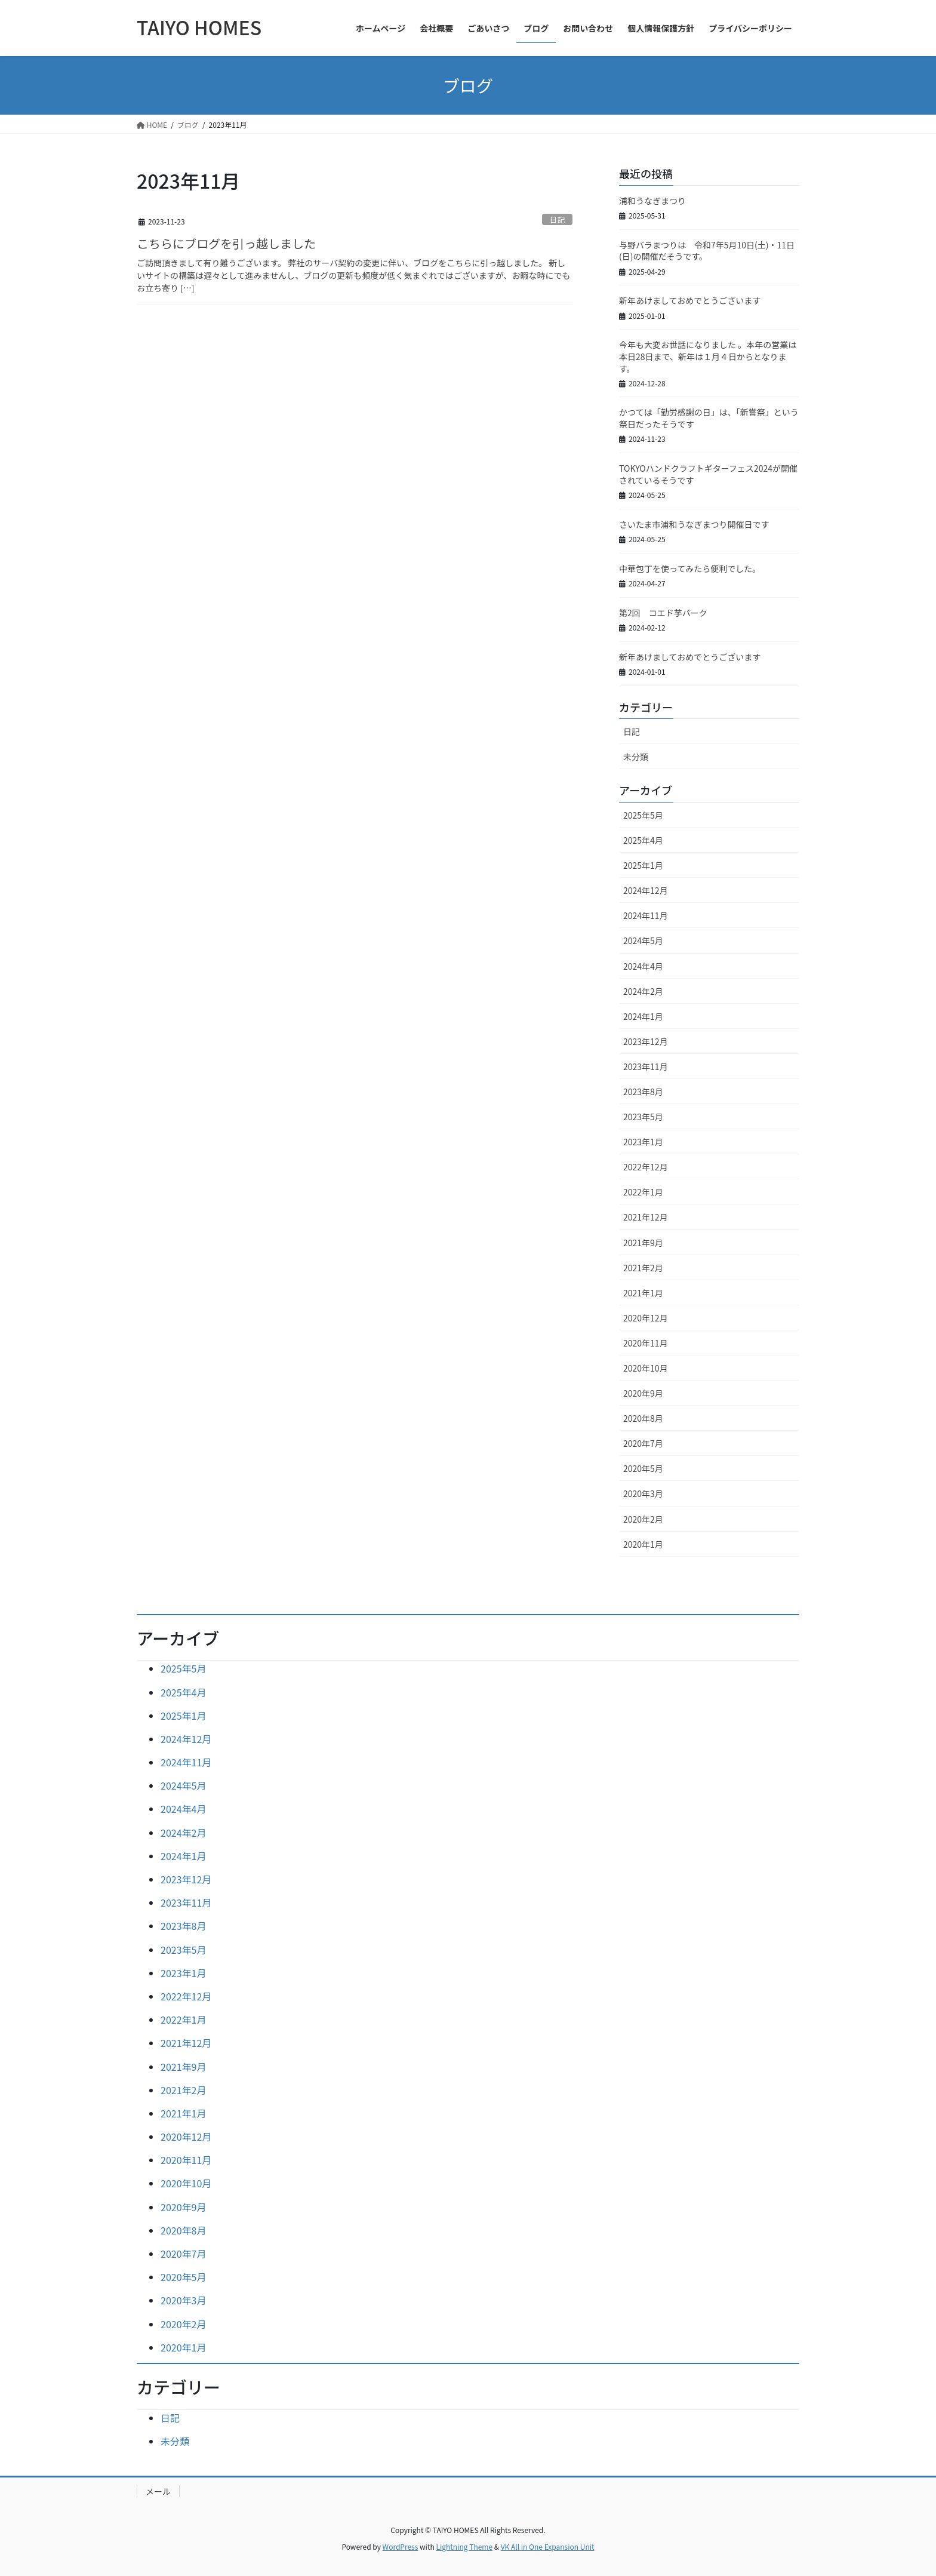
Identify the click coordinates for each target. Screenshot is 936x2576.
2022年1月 (643, 1192)
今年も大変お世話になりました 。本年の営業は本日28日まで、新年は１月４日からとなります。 (707, 356)
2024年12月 (645, 890)
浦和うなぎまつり (652, 201)
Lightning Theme (464, 2546)
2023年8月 (643, 1092)
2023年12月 (645, 1041)
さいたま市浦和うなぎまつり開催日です (694, 524)
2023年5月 (643, 1117)
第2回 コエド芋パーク (663, 613)
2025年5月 (643, 815)
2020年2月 (643, 1519)
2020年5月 (643, 1468)
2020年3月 (643, 1493)
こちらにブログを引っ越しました (226, 243)
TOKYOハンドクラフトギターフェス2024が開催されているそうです (708, 474)
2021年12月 (645, 1217)
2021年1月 (643, 1293)
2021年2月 (643, 1268)
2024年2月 (643, 991)
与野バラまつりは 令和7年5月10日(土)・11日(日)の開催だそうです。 (707, 251)
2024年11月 (645, 915)
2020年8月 (643, 1418)
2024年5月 (643, 940)
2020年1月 (643, 1544)
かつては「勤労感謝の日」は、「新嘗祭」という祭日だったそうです (709, 418)
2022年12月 (645, 1167)
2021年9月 (643, 1243)
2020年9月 (643, 1393)
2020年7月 (643, 1443)
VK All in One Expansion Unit (548, 2546)
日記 (557, 219)
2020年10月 (645, 1368)
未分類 (635, 757)
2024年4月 (643, 966)
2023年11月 (645, 1066)
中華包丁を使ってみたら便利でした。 (690, 568)
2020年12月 (645, 1318)
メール (158, 2491)
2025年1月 (643, 865)
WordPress (400, 2546)
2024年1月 (643, 1016)
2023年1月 (643, 1142)
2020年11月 (645, 1343)
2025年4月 (643, 840)
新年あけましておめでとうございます (690, 300)
